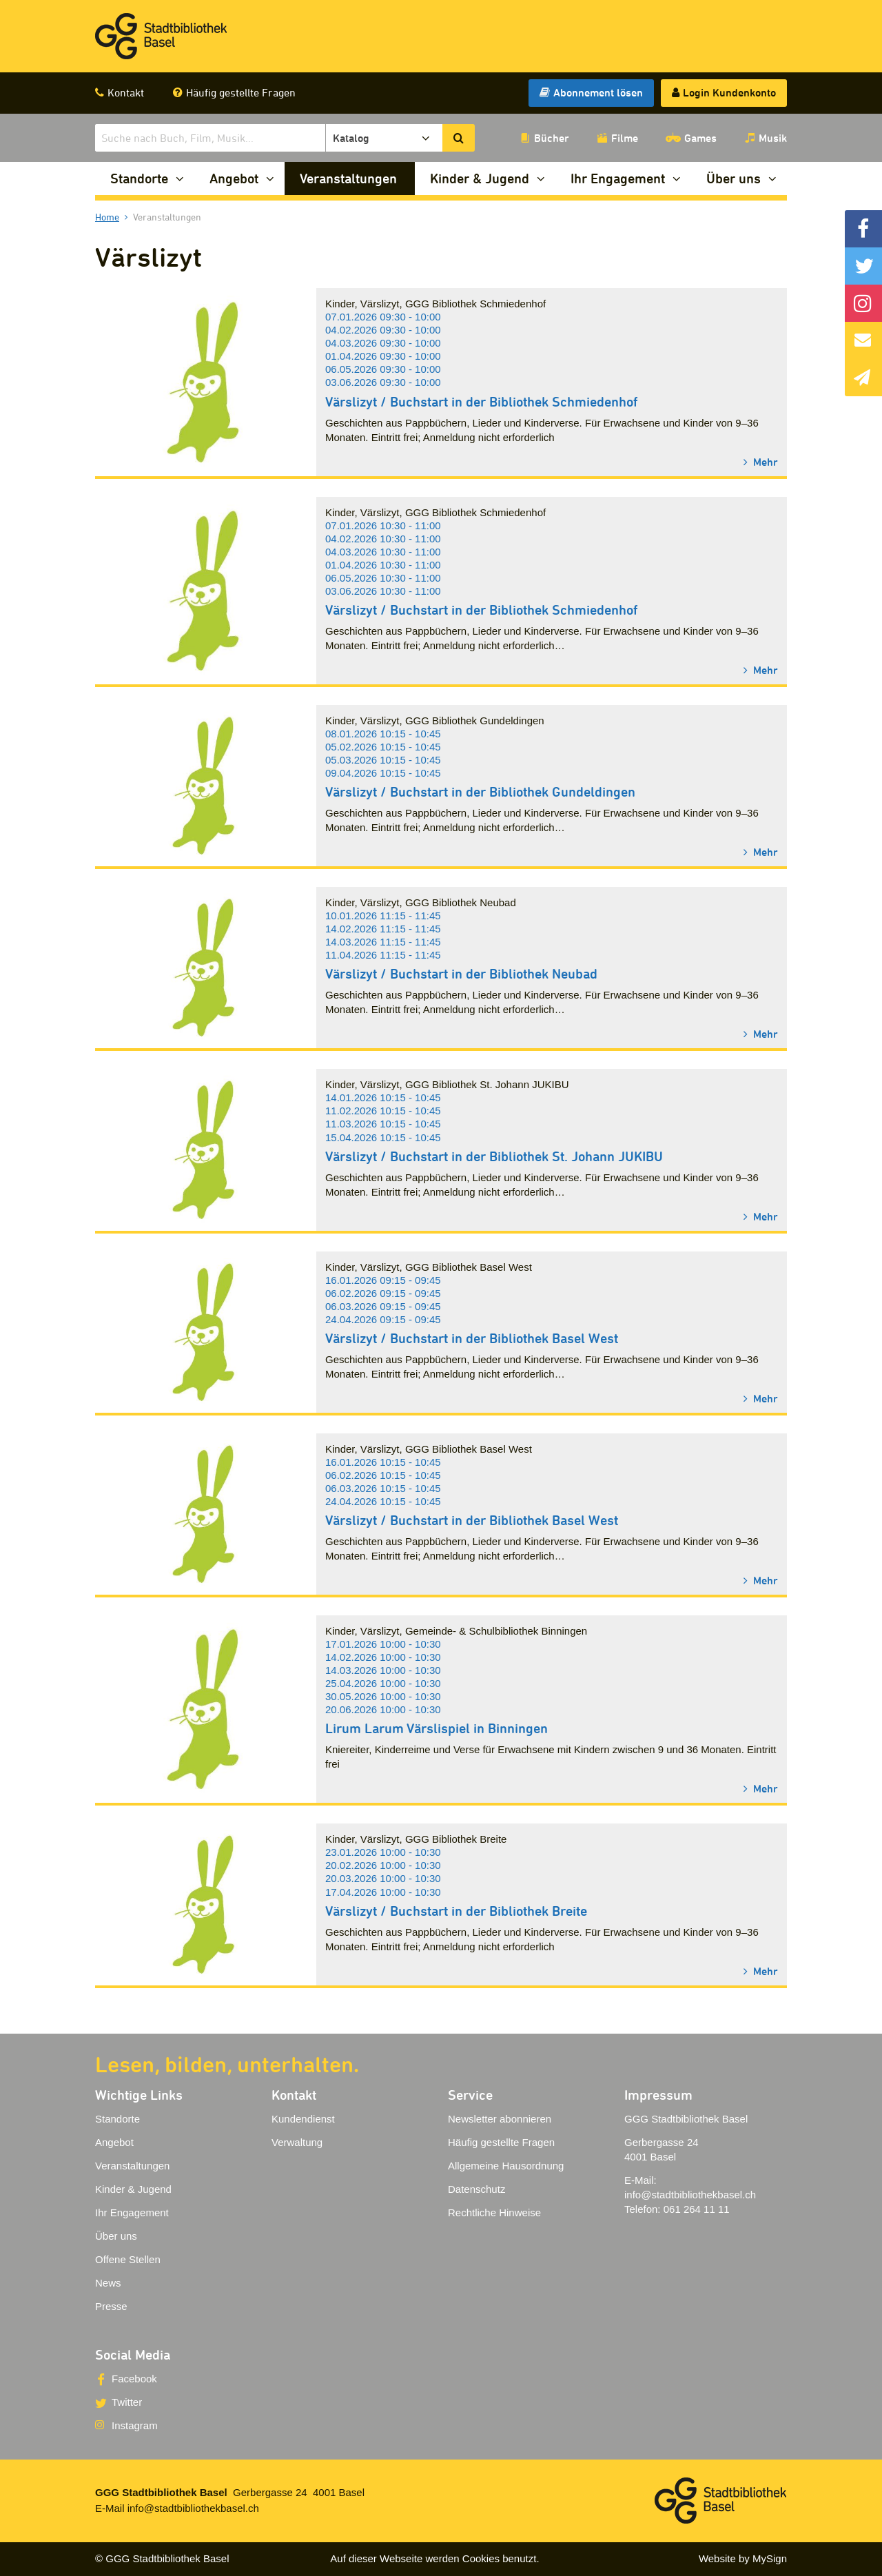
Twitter (127, 2402)
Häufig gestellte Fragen (241, 92)
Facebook (134, 2378)
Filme (624, 138)
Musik (773, 138)
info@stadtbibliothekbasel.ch (690, 2194)
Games (700, 138)
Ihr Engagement (618, 178)
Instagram (135, 2425)
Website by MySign (743, 2558)
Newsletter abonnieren (499, 2119)
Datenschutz (476, 2189)
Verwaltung (296, 2142)
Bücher (551, 138)
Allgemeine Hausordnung (506, 2165)
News (108, 2283)
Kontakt (125, 92)
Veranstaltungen (348, 178)
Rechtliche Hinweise (494, 2212)
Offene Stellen (128, 2259)
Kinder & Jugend (479, 178)
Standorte (139, 178)
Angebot (233, 178)
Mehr (764, 461)
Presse (111, 2306)
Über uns (733, 178)
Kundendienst (303, 2119)
